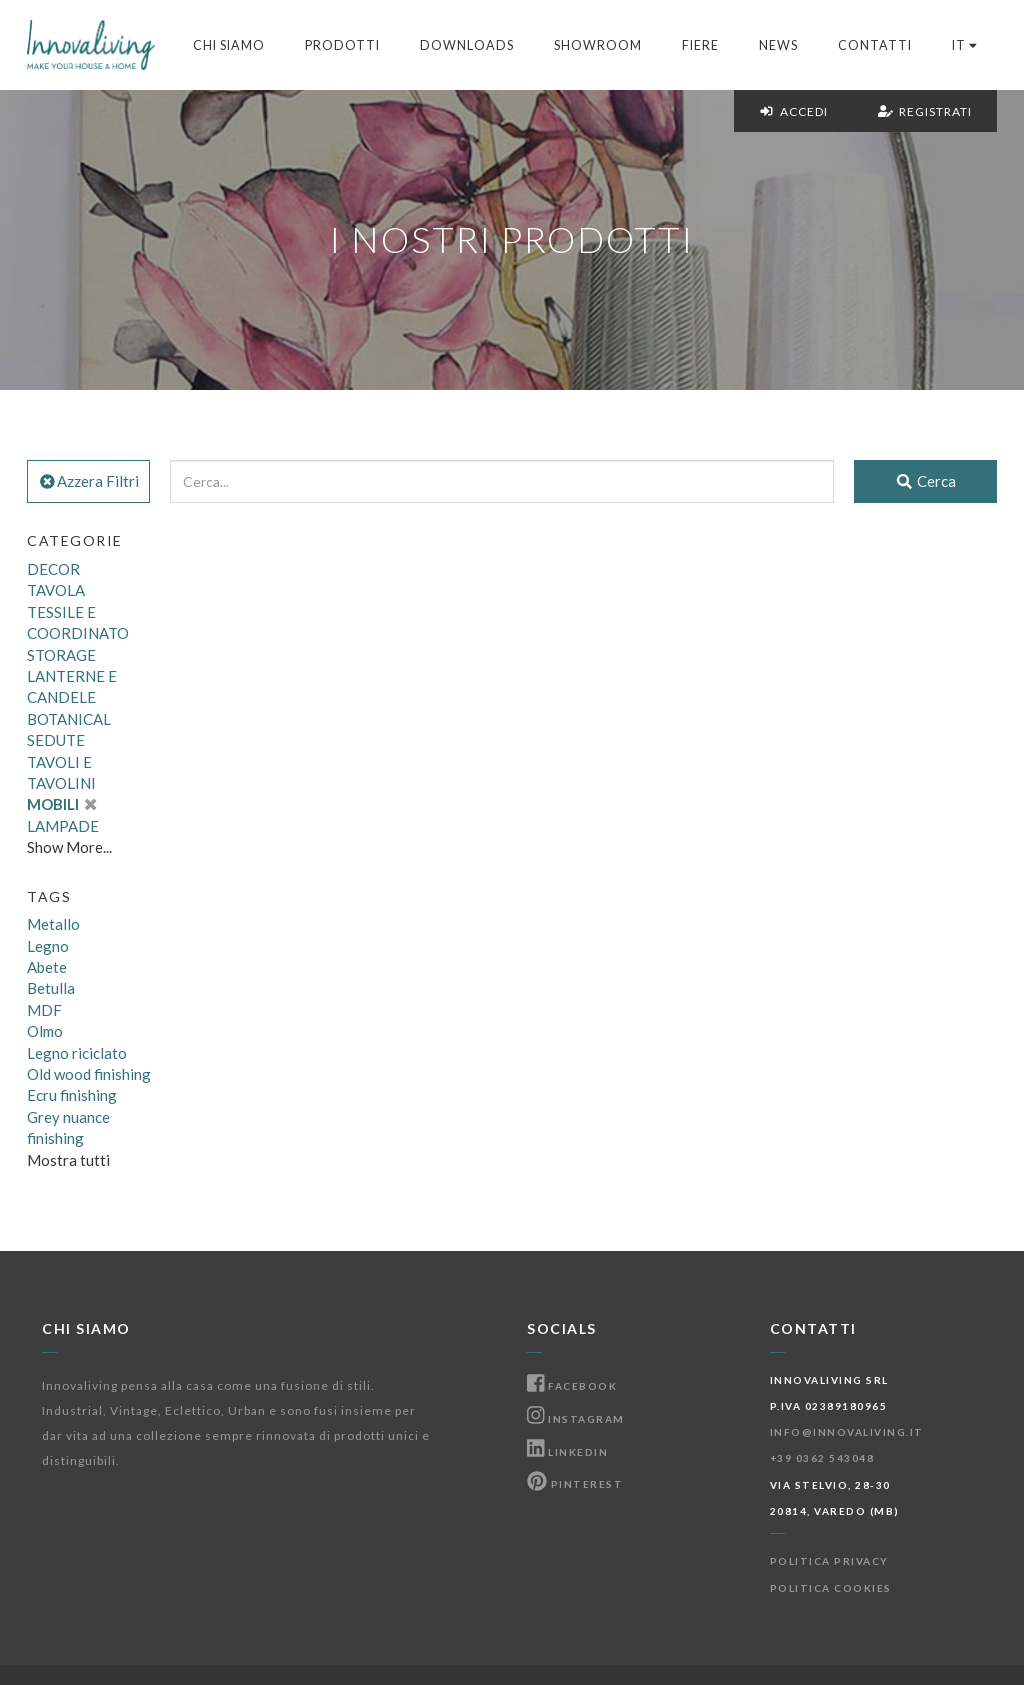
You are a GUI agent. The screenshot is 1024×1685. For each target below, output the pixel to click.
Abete (47, 967)
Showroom (598, 45)
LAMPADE (63, 826)
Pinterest (575, 1484)
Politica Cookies (831, 1588)
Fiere (700, 45)
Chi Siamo (229, 45)
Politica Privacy (829, 1561)
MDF (44, 1010)
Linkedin (567, 1452)
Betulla (51, 988)
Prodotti (342, 45)
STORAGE (61, 655)
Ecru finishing (72, 1095)
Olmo (45, 1031)
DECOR (53, 569)
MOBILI (61, 804)
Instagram (576, 1419)
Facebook (572, 1386)
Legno (48, 946)
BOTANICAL (69, 719)
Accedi (793, 111)
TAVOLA (56, 590)
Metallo (53, 924)
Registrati (925, 111)
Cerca (925, 481)
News (778, 45)
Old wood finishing (89, 1074)
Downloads (467, 45)
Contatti (875, 45)
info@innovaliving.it (847, 1432)
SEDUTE (56, 740)
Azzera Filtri (88, 481)
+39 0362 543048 (822, 1458)
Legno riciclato (77, 1053)
